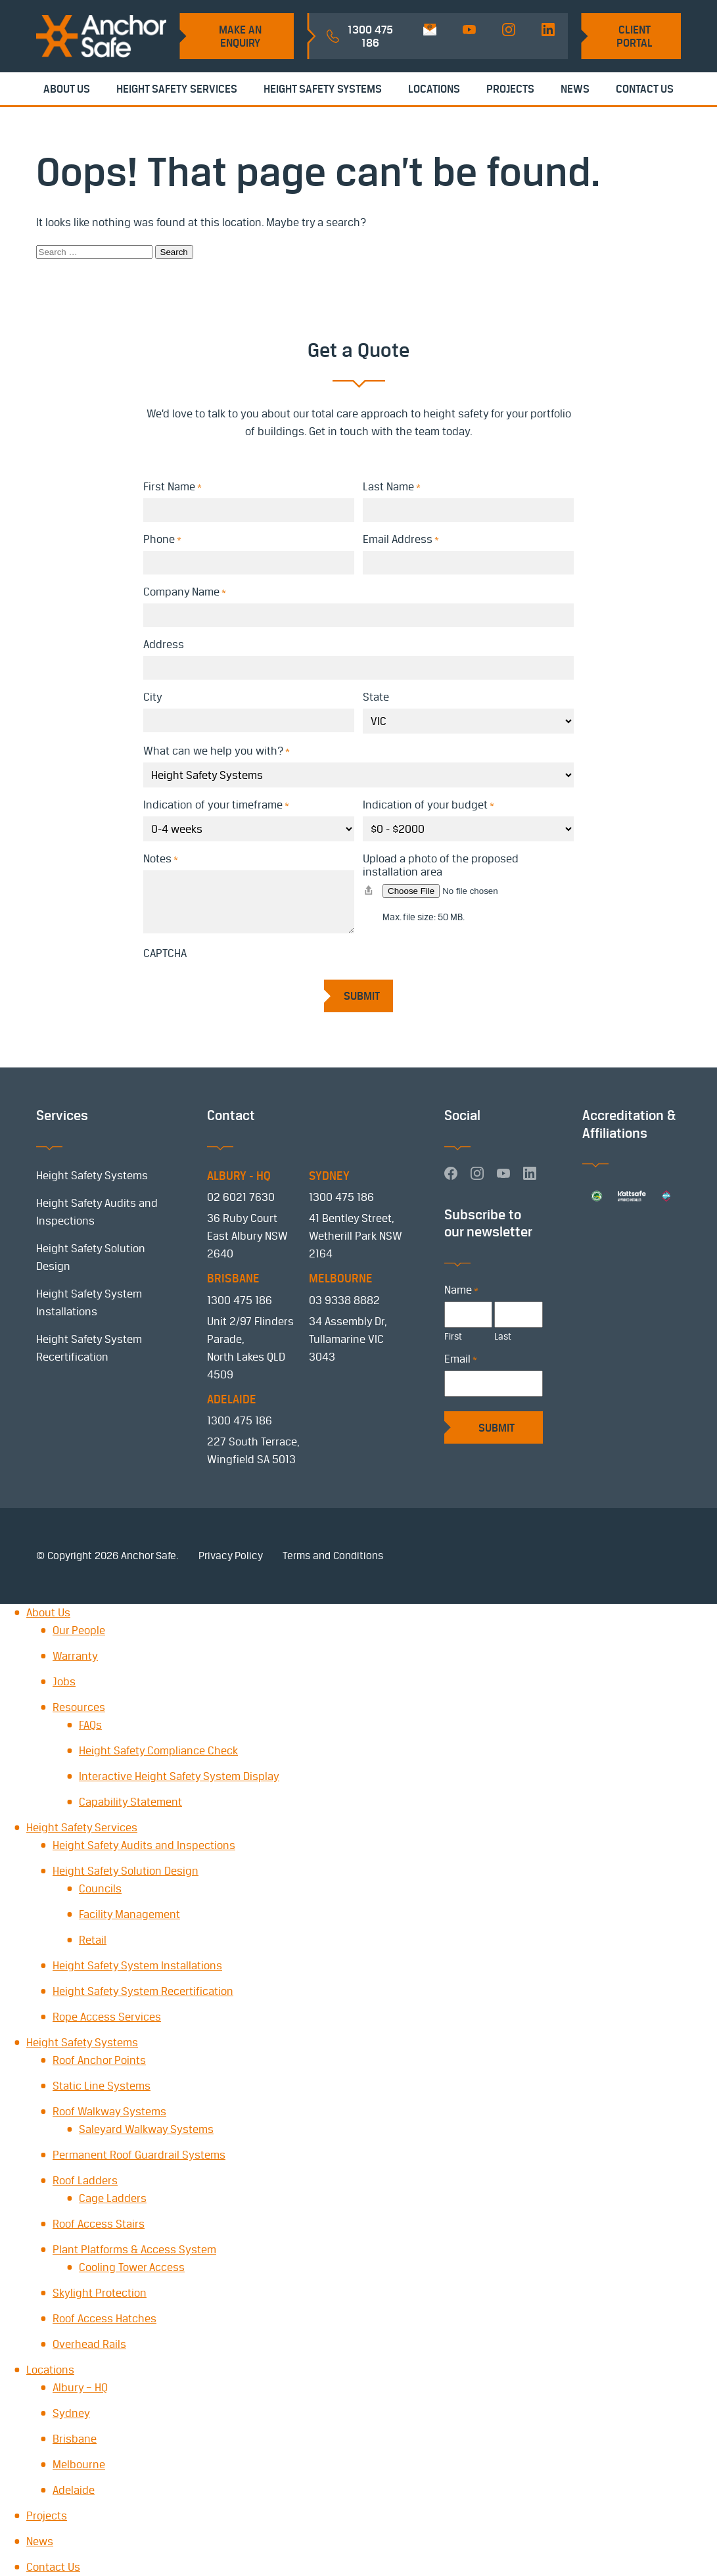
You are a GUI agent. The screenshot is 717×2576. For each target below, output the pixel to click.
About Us (66, 88)
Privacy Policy (230, 1555)
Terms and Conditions (333, 1555)
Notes (160, 858)
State (376, 696)
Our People (79, 1630)
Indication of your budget (428, 804)
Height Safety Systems (323, 88)
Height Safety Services (176, 88)
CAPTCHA (165, 953)
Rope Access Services (107, 2016)
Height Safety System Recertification (143, 1991)
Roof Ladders (85, 2180)
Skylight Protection (100, 2292)
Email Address (401, 539)
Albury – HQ (80, 2387)
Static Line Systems (101, 2085)
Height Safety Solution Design (125, 1870)
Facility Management (129, 1914)
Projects (510, 88)
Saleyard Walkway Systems (146, 2129)
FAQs (90, 1724)
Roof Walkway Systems (109, 2111)
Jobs (64, 1681)
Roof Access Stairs (99, 2223)
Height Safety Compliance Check (158, 1750)
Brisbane (75, 2438)
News (575, 88)
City (152, 696)
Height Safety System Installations (137, 1965)
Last (502, 1336)
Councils (100, 1888)
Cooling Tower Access (132, 2267)
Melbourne (79, 2464)
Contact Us (645, 88)
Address (163, 644)
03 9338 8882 (344, 1300)
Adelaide (74, 2489)
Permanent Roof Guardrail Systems (139, 2154)
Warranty (75, 1655)
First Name (172, 486)
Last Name (392, 486)
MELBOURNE (341, 1278)
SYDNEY (329, 1176)
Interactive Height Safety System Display (179, 1776)
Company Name (184, 591)
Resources (79, 1707)
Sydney (71, 2413)
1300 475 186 (341, 1197)
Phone (162, 539)
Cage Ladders (113, 2198)
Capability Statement (130, 1801)
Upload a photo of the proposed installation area (441, 865)
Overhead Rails (89, 2344)
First (453, 1336)
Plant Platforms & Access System (134, 2249)
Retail (92, 1939)
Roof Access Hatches (104, 2318)
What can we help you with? (216, 750)
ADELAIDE (231, 1399)
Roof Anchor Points (99, 2060)
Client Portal (634, 36)
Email (460, 1358)
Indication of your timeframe (216, 804)
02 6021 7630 (241, 1197)
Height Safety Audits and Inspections (144, 1845)
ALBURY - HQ (239, 1176)
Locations (434, 88)
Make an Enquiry (240, 36)
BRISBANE (233, 1278)
